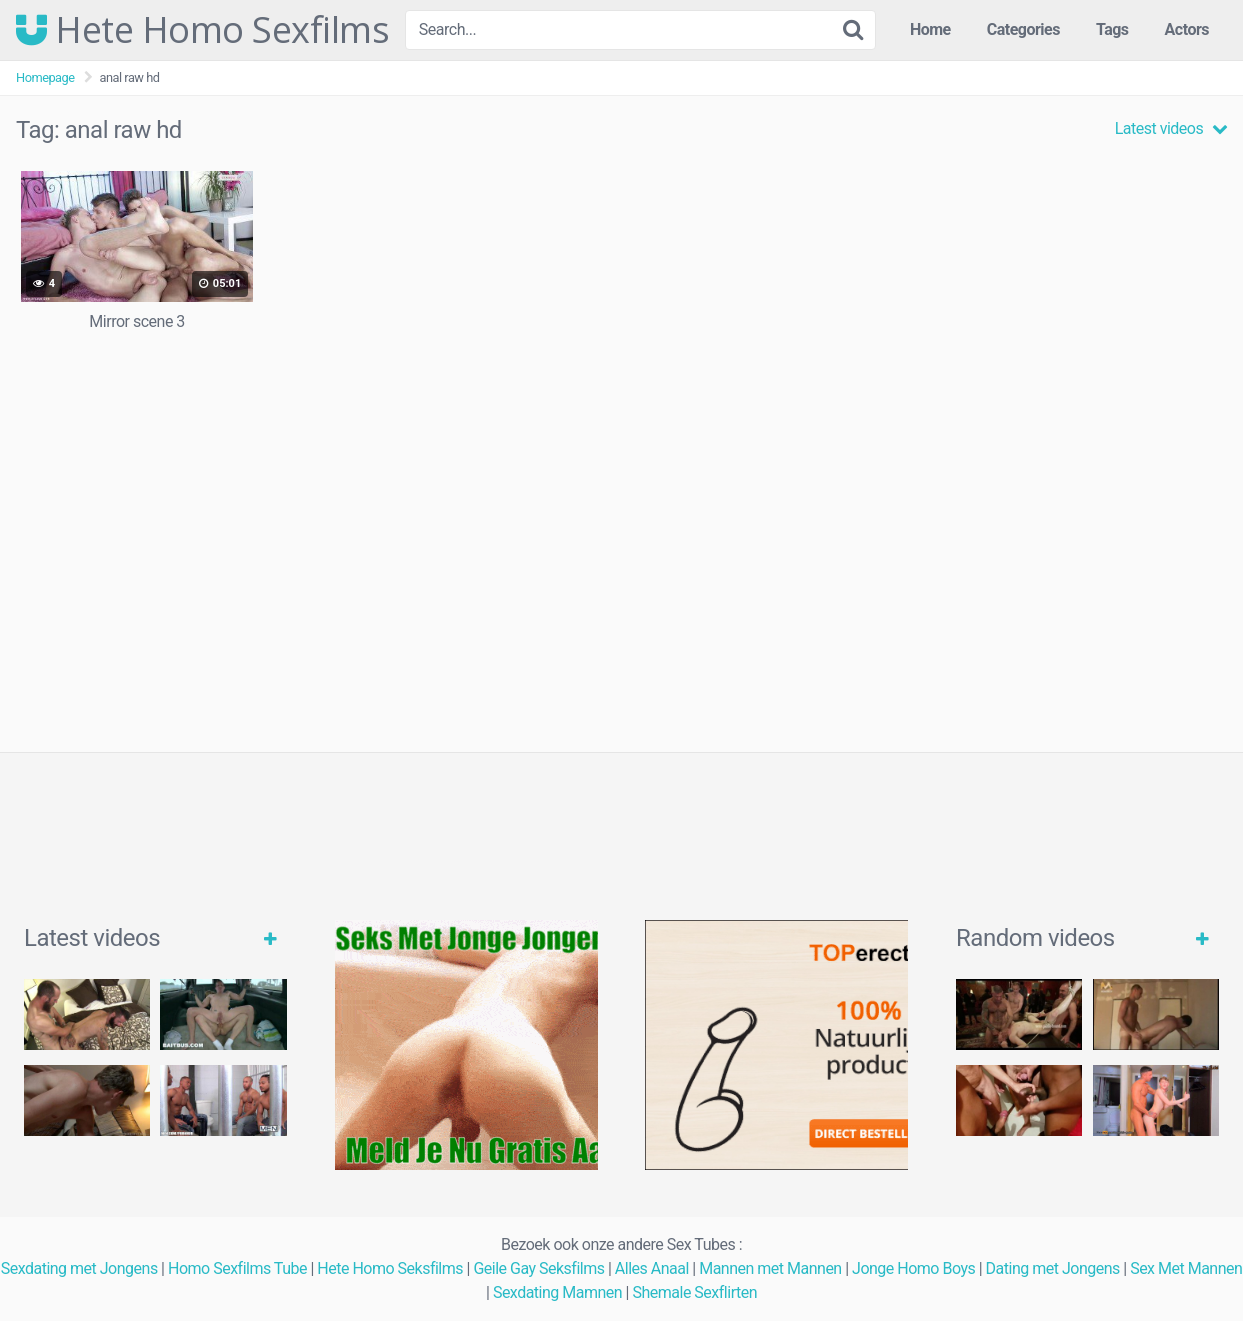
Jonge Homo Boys (913, 1268)
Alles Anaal (652, 1268)
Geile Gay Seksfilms (538, 1268)
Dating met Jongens (1053, 1268)
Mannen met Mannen (770, 1268)
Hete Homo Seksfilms (390, 1268)
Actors (1187, 29)
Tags (1112, 29)
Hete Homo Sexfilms (202, 30)
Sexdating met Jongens (79, 1268)
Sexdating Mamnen (557, 1292)
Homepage (45, 77)
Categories (1023, 29)
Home (930, 29)
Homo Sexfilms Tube (237, 1268)
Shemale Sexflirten (694, 1292)
